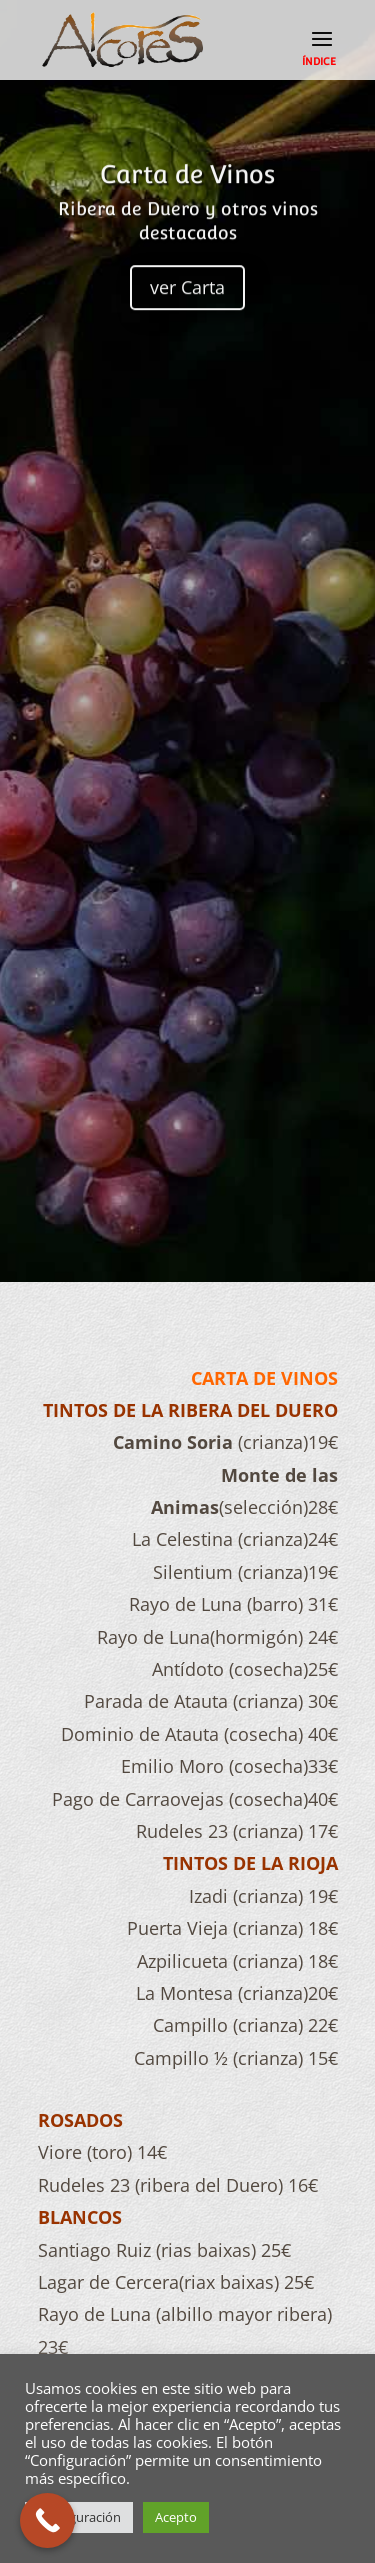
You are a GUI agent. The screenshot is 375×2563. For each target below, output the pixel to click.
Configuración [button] (79, 2517)
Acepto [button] (176, 2517)
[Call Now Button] (47, 2520)
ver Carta (187, 303)
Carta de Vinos (187, 190)
